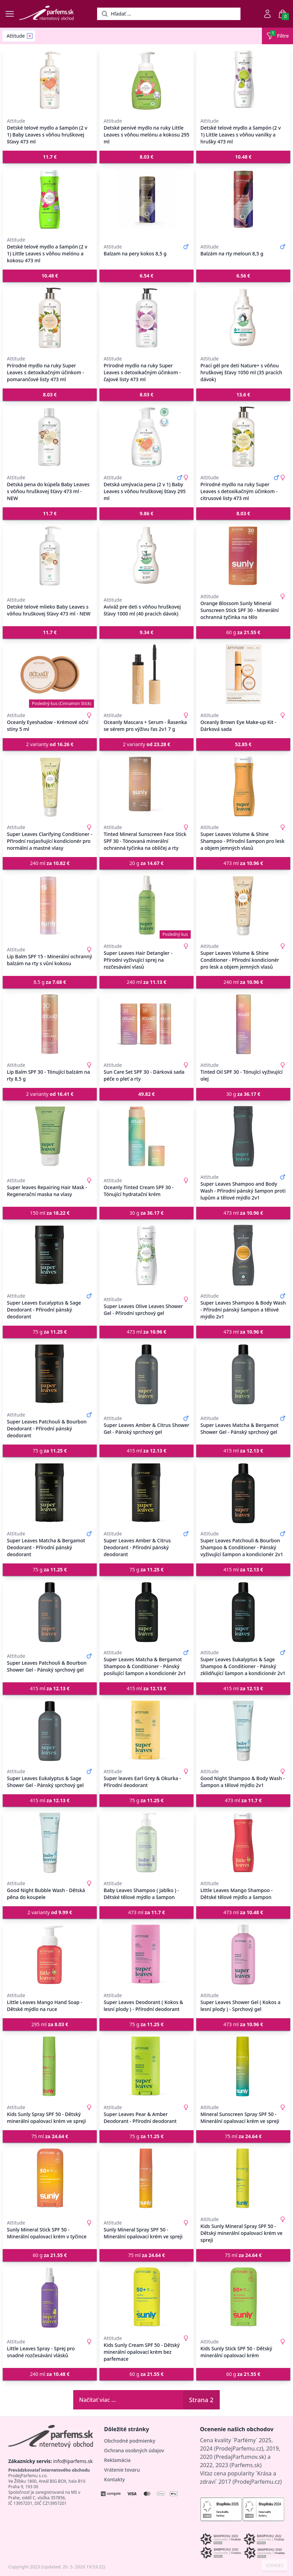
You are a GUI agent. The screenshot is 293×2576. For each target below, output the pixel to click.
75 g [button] (50, 1331)
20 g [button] (146, 863)
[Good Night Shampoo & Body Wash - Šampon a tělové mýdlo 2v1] (243, 1730)
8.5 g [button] (50, 982)
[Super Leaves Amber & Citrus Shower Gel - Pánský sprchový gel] (146, 1374)
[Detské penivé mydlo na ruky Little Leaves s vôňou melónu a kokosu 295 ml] (146, 80)
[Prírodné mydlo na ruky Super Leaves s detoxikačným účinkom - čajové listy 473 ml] (146, 318)
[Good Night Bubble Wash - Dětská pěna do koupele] (50, 1842)
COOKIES (274, 2565)
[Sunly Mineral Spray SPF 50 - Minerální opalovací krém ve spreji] (146, 2178)
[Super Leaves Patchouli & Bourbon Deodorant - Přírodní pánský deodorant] (50, 1374)
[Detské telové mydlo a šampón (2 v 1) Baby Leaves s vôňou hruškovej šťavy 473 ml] (50, 80)
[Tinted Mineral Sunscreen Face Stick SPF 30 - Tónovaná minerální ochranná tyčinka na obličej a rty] (146, 786)
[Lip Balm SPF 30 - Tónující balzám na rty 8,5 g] (50, 1024)
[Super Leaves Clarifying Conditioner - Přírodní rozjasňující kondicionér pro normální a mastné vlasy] (50, 786)
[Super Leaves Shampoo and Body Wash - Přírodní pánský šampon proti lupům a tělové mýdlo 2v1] (243, 1136)
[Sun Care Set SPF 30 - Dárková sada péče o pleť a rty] (146, 1024)
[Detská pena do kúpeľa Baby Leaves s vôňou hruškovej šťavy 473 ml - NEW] (50, 436)
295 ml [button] (49, 2024)
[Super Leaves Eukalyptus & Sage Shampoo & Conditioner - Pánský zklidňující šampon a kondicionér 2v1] (243, 1611)
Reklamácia (117, 2460)
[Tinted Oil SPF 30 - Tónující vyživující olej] (243, 1024)
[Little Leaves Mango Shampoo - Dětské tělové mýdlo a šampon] (243, 1842)
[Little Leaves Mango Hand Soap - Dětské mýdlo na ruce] (50, 1954)
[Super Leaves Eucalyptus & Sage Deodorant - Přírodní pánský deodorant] (50, 1255)
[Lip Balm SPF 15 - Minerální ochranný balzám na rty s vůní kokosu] (50, 905)
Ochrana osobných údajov (134, 2450)
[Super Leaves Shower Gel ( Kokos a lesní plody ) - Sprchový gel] (243, 1954)
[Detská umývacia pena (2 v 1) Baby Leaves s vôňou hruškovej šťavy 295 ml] (146, 436)
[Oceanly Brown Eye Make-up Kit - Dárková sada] (243, 674)
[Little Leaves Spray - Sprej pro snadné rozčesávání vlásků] (50, 2297)
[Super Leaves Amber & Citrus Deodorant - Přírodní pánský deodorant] (146, 1493)
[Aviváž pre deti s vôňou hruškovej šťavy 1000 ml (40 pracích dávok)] (146, 555)
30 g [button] (243, 1094)
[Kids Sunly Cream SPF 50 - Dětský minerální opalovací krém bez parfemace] (146, 2297)
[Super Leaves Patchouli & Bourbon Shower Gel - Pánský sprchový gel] (50, 1611)
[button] (50, 157)
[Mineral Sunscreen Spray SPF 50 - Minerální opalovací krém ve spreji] (243, 2066)
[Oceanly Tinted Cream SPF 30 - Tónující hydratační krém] (146, 1136)
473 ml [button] (243, 863)
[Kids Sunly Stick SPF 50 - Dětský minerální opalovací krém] (243, 2297)
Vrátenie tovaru (122, 2469)
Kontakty (114, 2479)
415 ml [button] (147, 1450)
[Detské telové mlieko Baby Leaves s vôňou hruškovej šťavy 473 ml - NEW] (50, 555)
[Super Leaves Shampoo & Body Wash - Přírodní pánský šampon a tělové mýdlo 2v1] (243, 1255)
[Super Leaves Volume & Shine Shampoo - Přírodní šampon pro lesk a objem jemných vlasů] (243, 786)
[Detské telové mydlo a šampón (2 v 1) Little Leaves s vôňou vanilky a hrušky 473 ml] (243, 80)
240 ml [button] (50, 863)
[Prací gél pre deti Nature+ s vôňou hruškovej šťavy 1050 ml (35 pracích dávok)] (243, 318)
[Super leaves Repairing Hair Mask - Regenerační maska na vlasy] (50, 1136)
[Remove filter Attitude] (29, 36)
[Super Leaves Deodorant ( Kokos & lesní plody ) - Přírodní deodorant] (146, 1954)
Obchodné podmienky (129, 2440)
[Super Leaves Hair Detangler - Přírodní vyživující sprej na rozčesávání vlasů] (146, 905)
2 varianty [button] (49, 744)
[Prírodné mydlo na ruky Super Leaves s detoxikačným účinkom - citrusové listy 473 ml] (243, 436)
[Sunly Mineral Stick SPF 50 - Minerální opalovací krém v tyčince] (50, 2178)
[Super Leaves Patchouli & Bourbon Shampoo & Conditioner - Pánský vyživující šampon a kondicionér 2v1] (243, 1493)
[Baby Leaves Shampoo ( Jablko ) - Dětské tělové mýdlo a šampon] (146, 1842)
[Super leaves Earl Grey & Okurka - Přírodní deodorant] (146, 1730)
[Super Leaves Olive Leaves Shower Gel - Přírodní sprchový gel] (146, 1255)
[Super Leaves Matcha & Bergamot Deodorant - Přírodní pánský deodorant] (50, 1493)
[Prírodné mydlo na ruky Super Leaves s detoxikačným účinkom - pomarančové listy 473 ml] (50, 318)
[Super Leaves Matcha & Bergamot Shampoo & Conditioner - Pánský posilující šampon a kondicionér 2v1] (146, 1611)
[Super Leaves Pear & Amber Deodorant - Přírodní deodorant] (146, 2066)
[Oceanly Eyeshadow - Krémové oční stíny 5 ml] (50, 674)
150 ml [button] (50, 1213)
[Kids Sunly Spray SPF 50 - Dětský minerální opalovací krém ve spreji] (50, 2066)
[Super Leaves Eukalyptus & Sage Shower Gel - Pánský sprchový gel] (50, 1730)
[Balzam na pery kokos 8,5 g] (146, 199)
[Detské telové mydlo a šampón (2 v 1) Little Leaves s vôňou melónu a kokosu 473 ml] (50, 199)
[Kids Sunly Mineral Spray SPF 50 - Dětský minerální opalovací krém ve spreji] (243, 2178)
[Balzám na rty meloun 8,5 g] (243, 199)
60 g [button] (243, 632)
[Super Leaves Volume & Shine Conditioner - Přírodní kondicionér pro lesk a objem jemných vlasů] (243, 905)
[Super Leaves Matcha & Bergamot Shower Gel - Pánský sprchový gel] (243, 1374)
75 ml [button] (49, 2136)
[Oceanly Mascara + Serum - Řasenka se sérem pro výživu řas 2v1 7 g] (146, 674)
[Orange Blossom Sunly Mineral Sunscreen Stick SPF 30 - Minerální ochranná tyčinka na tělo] (243, 555)
